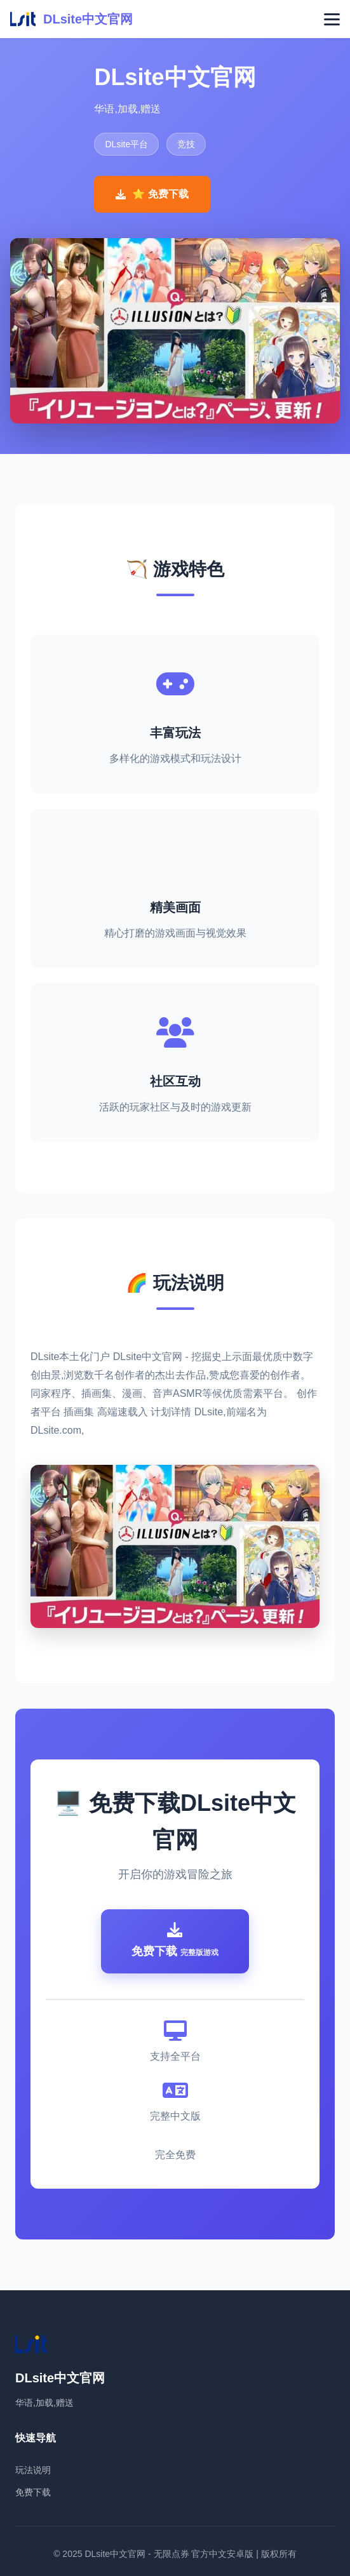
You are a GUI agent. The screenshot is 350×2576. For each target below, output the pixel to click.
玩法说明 (33, 2470)
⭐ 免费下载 (152, 194)
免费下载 (33, 2492)
